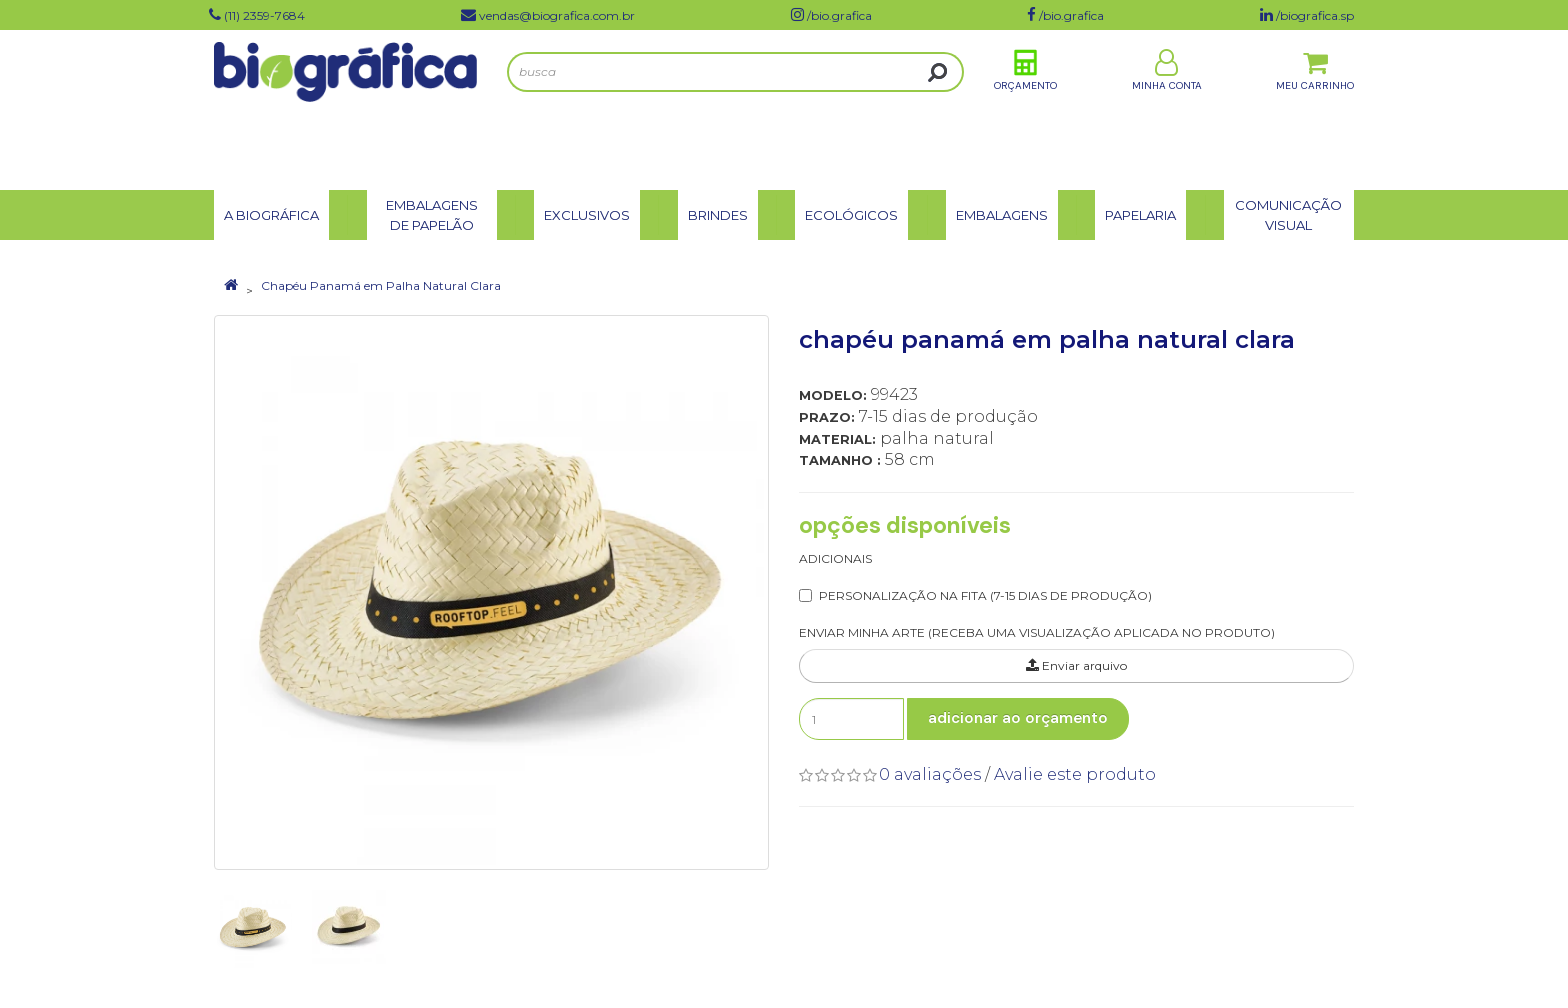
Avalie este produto (1075, 774)
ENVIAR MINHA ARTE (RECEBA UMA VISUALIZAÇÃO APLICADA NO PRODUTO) (1037, 632)
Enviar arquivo (1076, 665)
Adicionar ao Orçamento (1018, 718)
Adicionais (835, 558)
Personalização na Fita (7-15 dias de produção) (985, 595)
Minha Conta (1167, 108)
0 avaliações (930, 774)
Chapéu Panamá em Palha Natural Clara (381, 285)
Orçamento (1025, 108)
